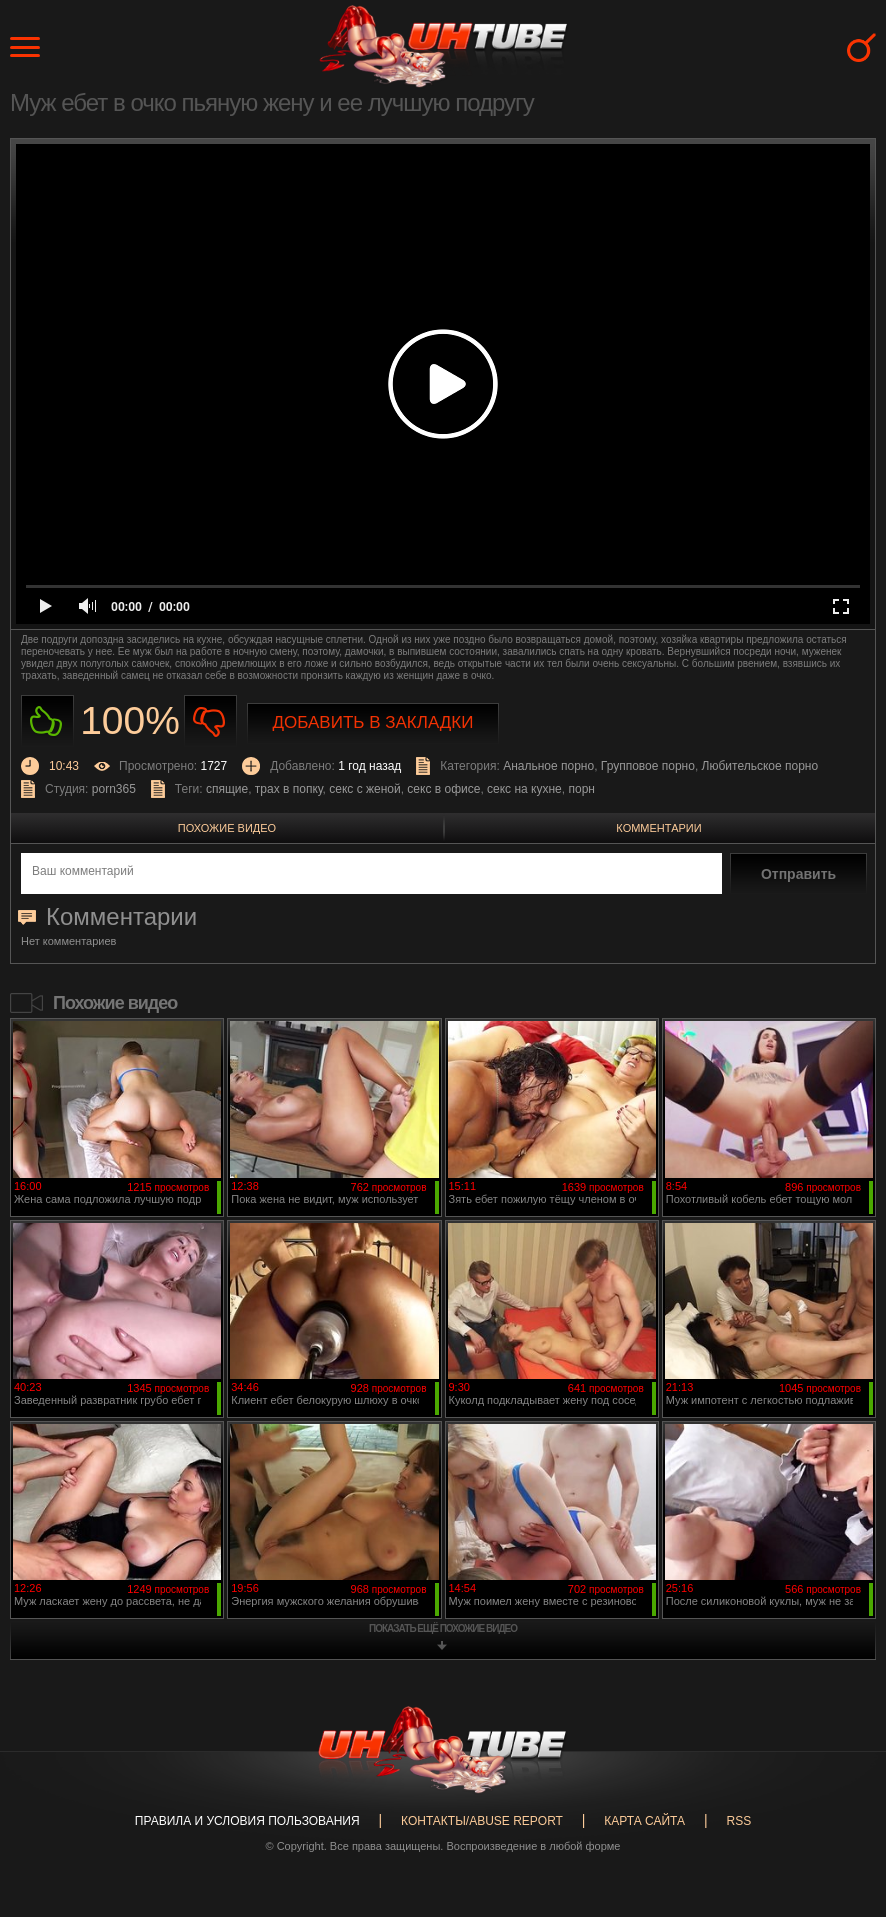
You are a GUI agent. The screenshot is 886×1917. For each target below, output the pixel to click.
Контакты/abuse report (482, 1821)
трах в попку (289, 789)
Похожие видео (227, 828)
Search (861, 47)
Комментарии (658, 828)
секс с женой (364, 789)
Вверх (841, 1803)
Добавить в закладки (373, 722)
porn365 (114, 789)
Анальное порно (548, 766)
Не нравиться (210, 721)
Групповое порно (648, 766)
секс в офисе (443, 789)
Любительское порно (760, 766)
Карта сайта (644, 1821)
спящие (227, 789)
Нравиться (47, 721)
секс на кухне (524, 789)
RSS (738, 1821)
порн (581, 789)
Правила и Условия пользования (247, 1821)
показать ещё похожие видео (443, 1628)
